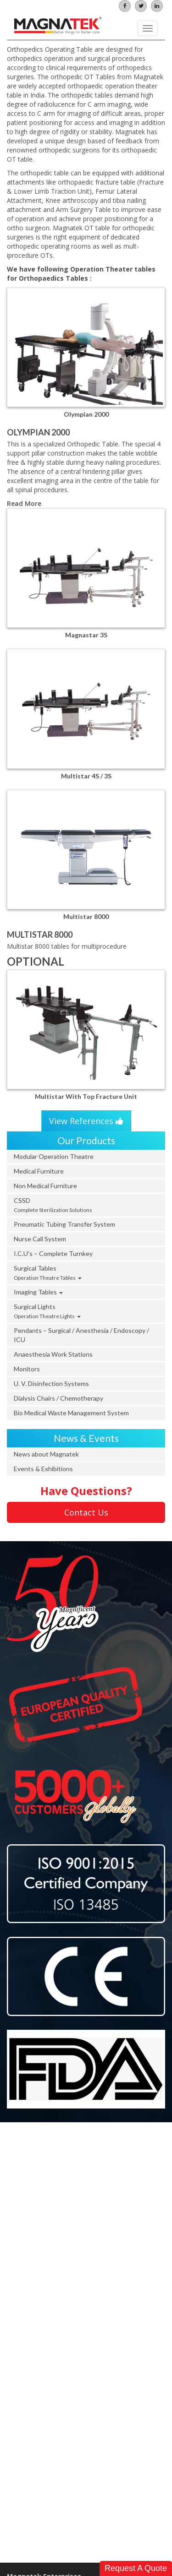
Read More (24, 503)
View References (86, 1120)
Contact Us (86, 1512)
